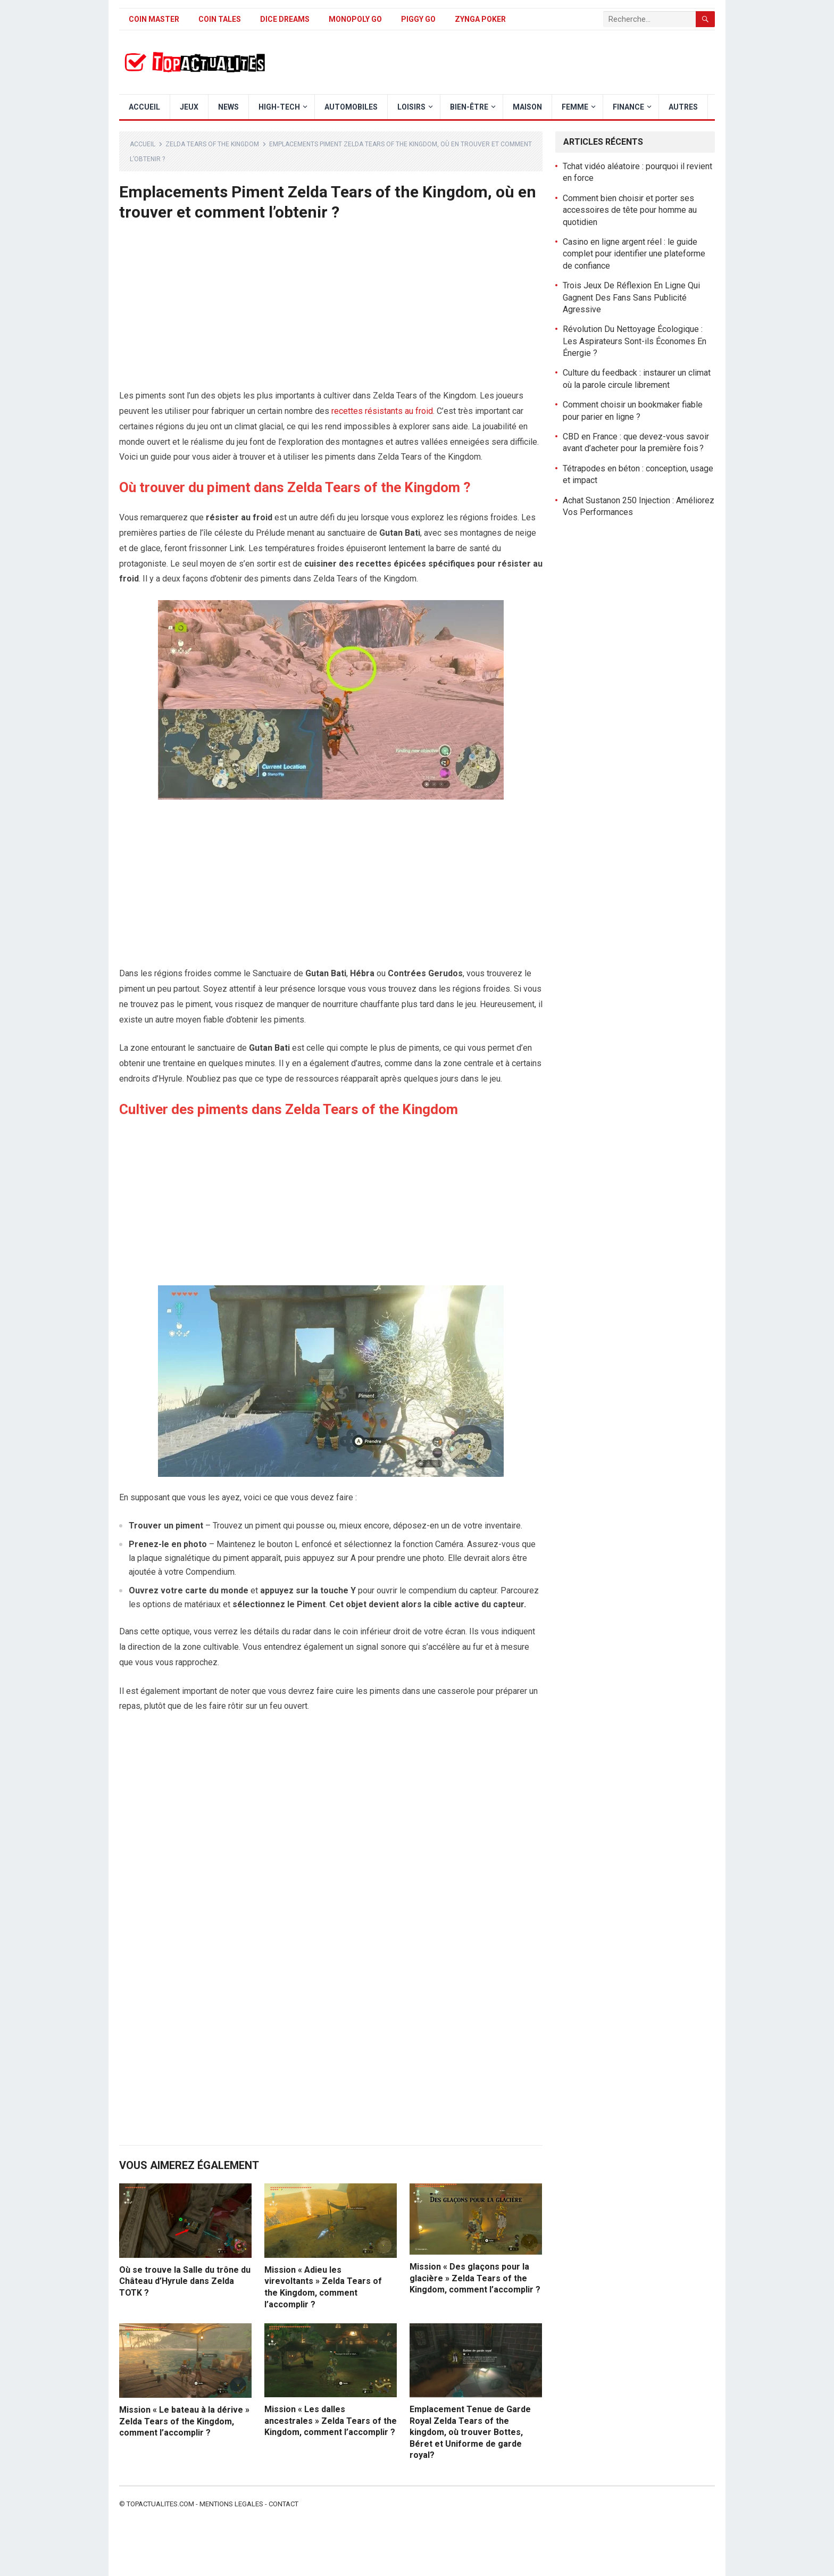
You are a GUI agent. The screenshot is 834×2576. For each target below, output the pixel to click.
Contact (283, 2504)
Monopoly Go (355, 19)
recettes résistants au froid (382, 411)
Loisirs (411, 107)
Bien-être (469, 107)
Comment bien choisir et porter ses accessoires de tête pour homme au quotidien (630, 210)
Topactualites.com (160, 2504)
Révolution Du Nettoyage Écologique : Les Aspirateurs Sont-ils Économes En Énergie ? (634, 341)
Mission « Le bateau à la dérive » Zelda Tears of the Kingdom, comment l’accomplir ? (184, 2421)
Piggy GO (418, 19)
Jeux (189, 107)
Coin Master (154, 19)
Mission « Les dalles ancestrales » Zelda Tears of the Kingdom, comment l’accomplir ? (330, 2420)
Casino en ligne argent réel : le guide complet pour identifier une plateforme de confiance (634, 254)
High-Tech (279, 107)
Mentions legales (231, 2504)
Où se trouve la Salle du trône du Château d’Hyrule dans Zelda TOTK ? (185, 2281)
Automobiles (351, 107)
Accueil (144, 107)
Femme (575, 107)
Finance (628, 107)
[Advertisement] (331, 309)
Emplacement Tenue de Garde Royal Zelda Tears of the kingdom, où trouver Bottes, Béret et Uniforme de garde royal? (470, 2432)
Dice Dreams (285, 19)
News (228, 107)
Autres (683, 107)
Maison (527, 107)
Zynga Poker (480, 19)
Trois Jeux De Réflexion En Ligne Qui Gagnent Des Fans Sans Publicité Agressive (631, 297)
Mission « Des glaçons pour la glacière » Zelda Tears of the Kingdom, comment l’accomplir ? (475, 2278)
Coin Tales (219, 19)
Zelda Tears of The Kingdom (212, 144)
